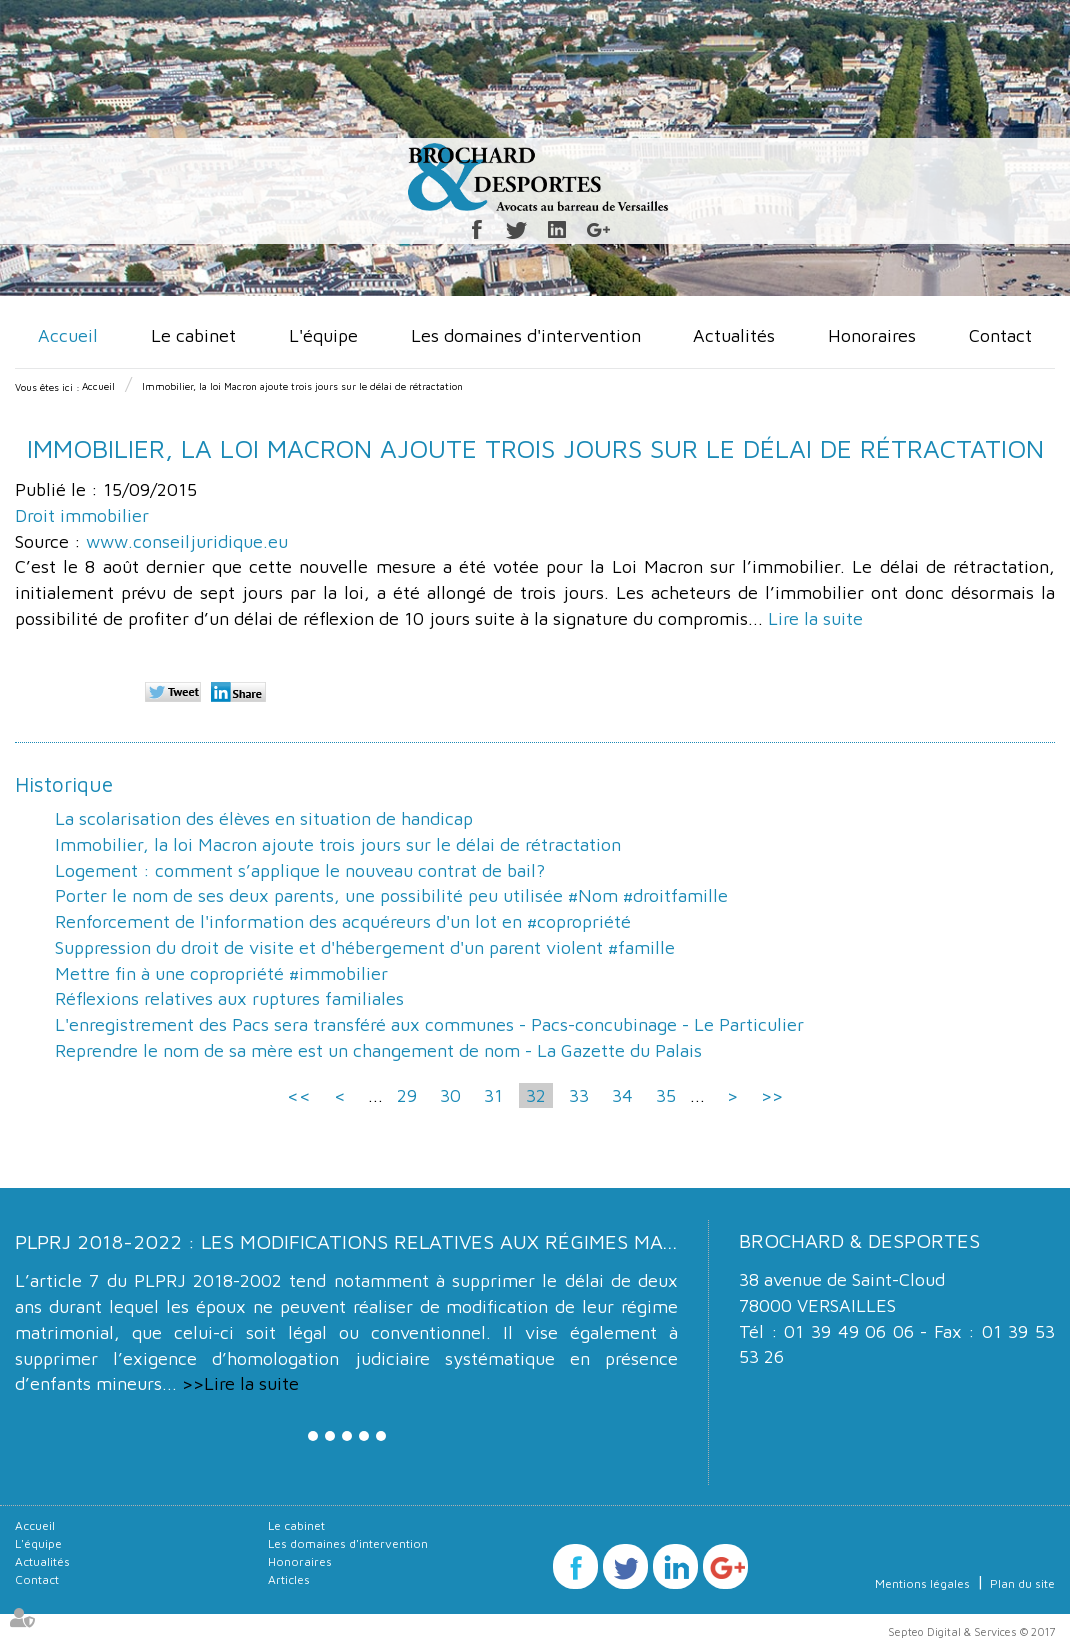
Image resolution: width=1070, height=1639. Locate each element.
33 (579, 1095)
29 (407, 1095)
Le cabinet (193, 335)
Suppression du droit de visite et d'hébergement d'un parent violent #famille (365, 947)
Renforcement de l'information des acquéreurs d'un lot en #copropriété (343, 921)
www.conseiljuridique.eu (187, 541)
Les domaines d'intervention (526, 335)
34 (622, 1095)
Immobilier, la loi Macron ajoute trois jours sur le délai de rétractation (302, 386)
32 (536, 1095)
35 (666, 1095)
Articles (289, 1579)
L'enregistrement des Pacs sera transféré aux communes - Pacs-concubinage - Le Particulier (429, 1024)
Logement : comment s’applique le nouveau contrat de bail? (300, 870)
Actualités (734, 335)
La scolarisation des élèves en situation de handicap (264, 818)
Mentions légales (922, 1583)
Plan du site (1022, 1583)
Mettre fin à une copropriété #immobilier (221, 973)
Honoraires (872, 335)
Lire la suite (815, 618)
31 (493, 1095)
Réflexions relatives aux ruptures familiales (229, 998)
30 (450, 1095)
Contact (1000, 335)
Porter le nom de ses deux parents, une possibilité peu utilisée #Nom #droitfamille (391, 895)
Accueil (68, 335)
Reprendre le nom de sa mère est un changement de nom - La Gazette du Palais (378, 1050)
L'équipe (323, 335)
